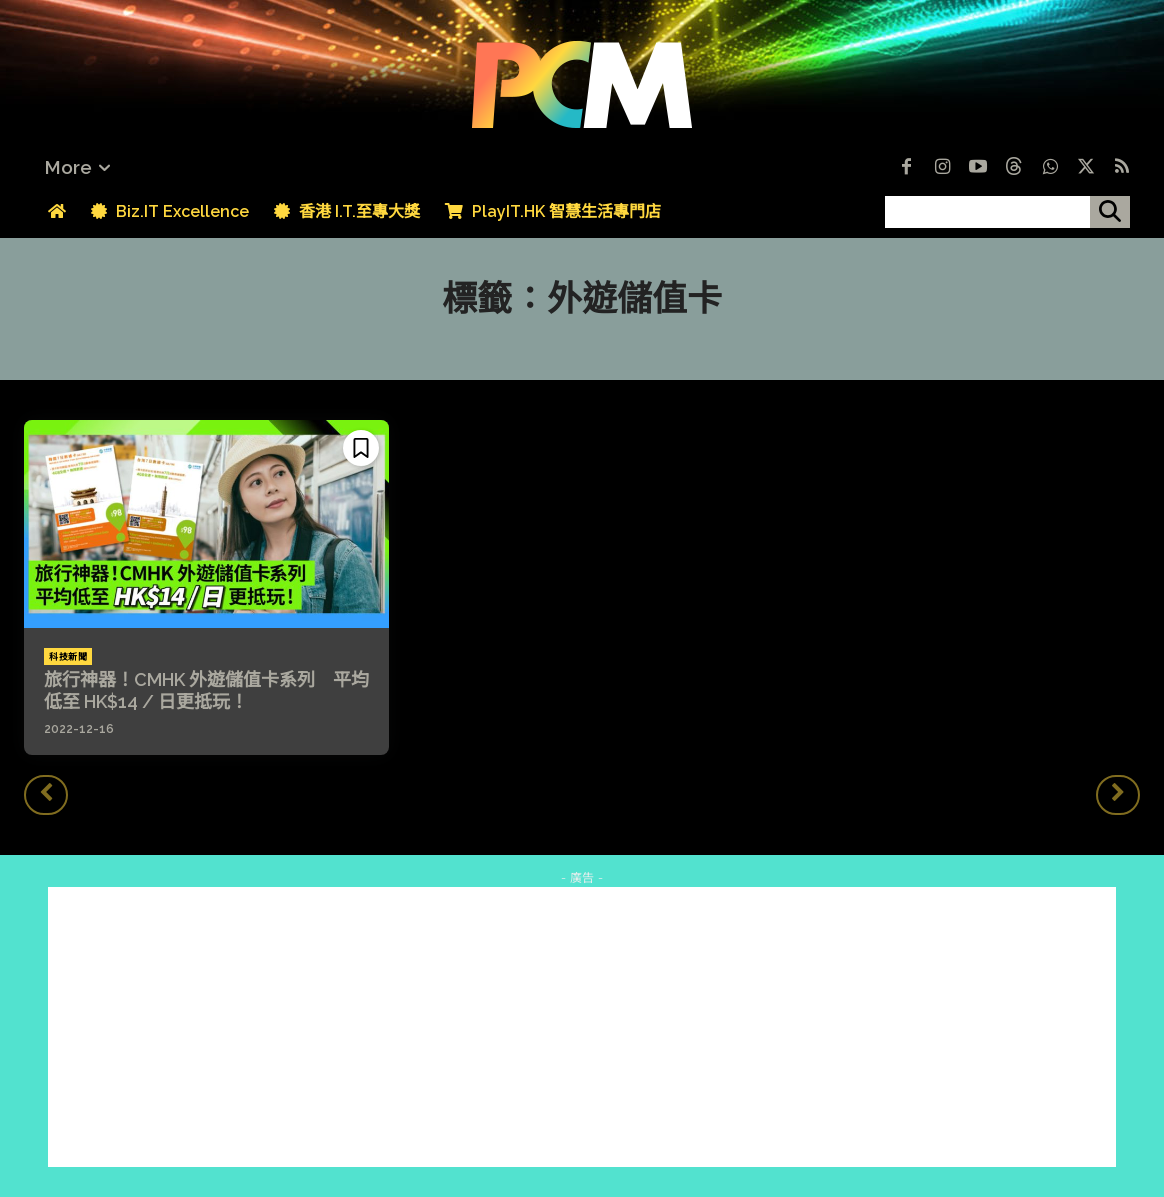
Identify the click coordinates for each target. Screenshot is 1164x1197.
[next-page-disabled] (1118, 795)
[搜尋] (1110, 212)
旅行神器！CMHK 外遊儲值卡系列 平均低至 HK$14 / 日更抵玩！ (206, 690)
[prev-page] (46, 795)
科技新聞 (68, 657)
